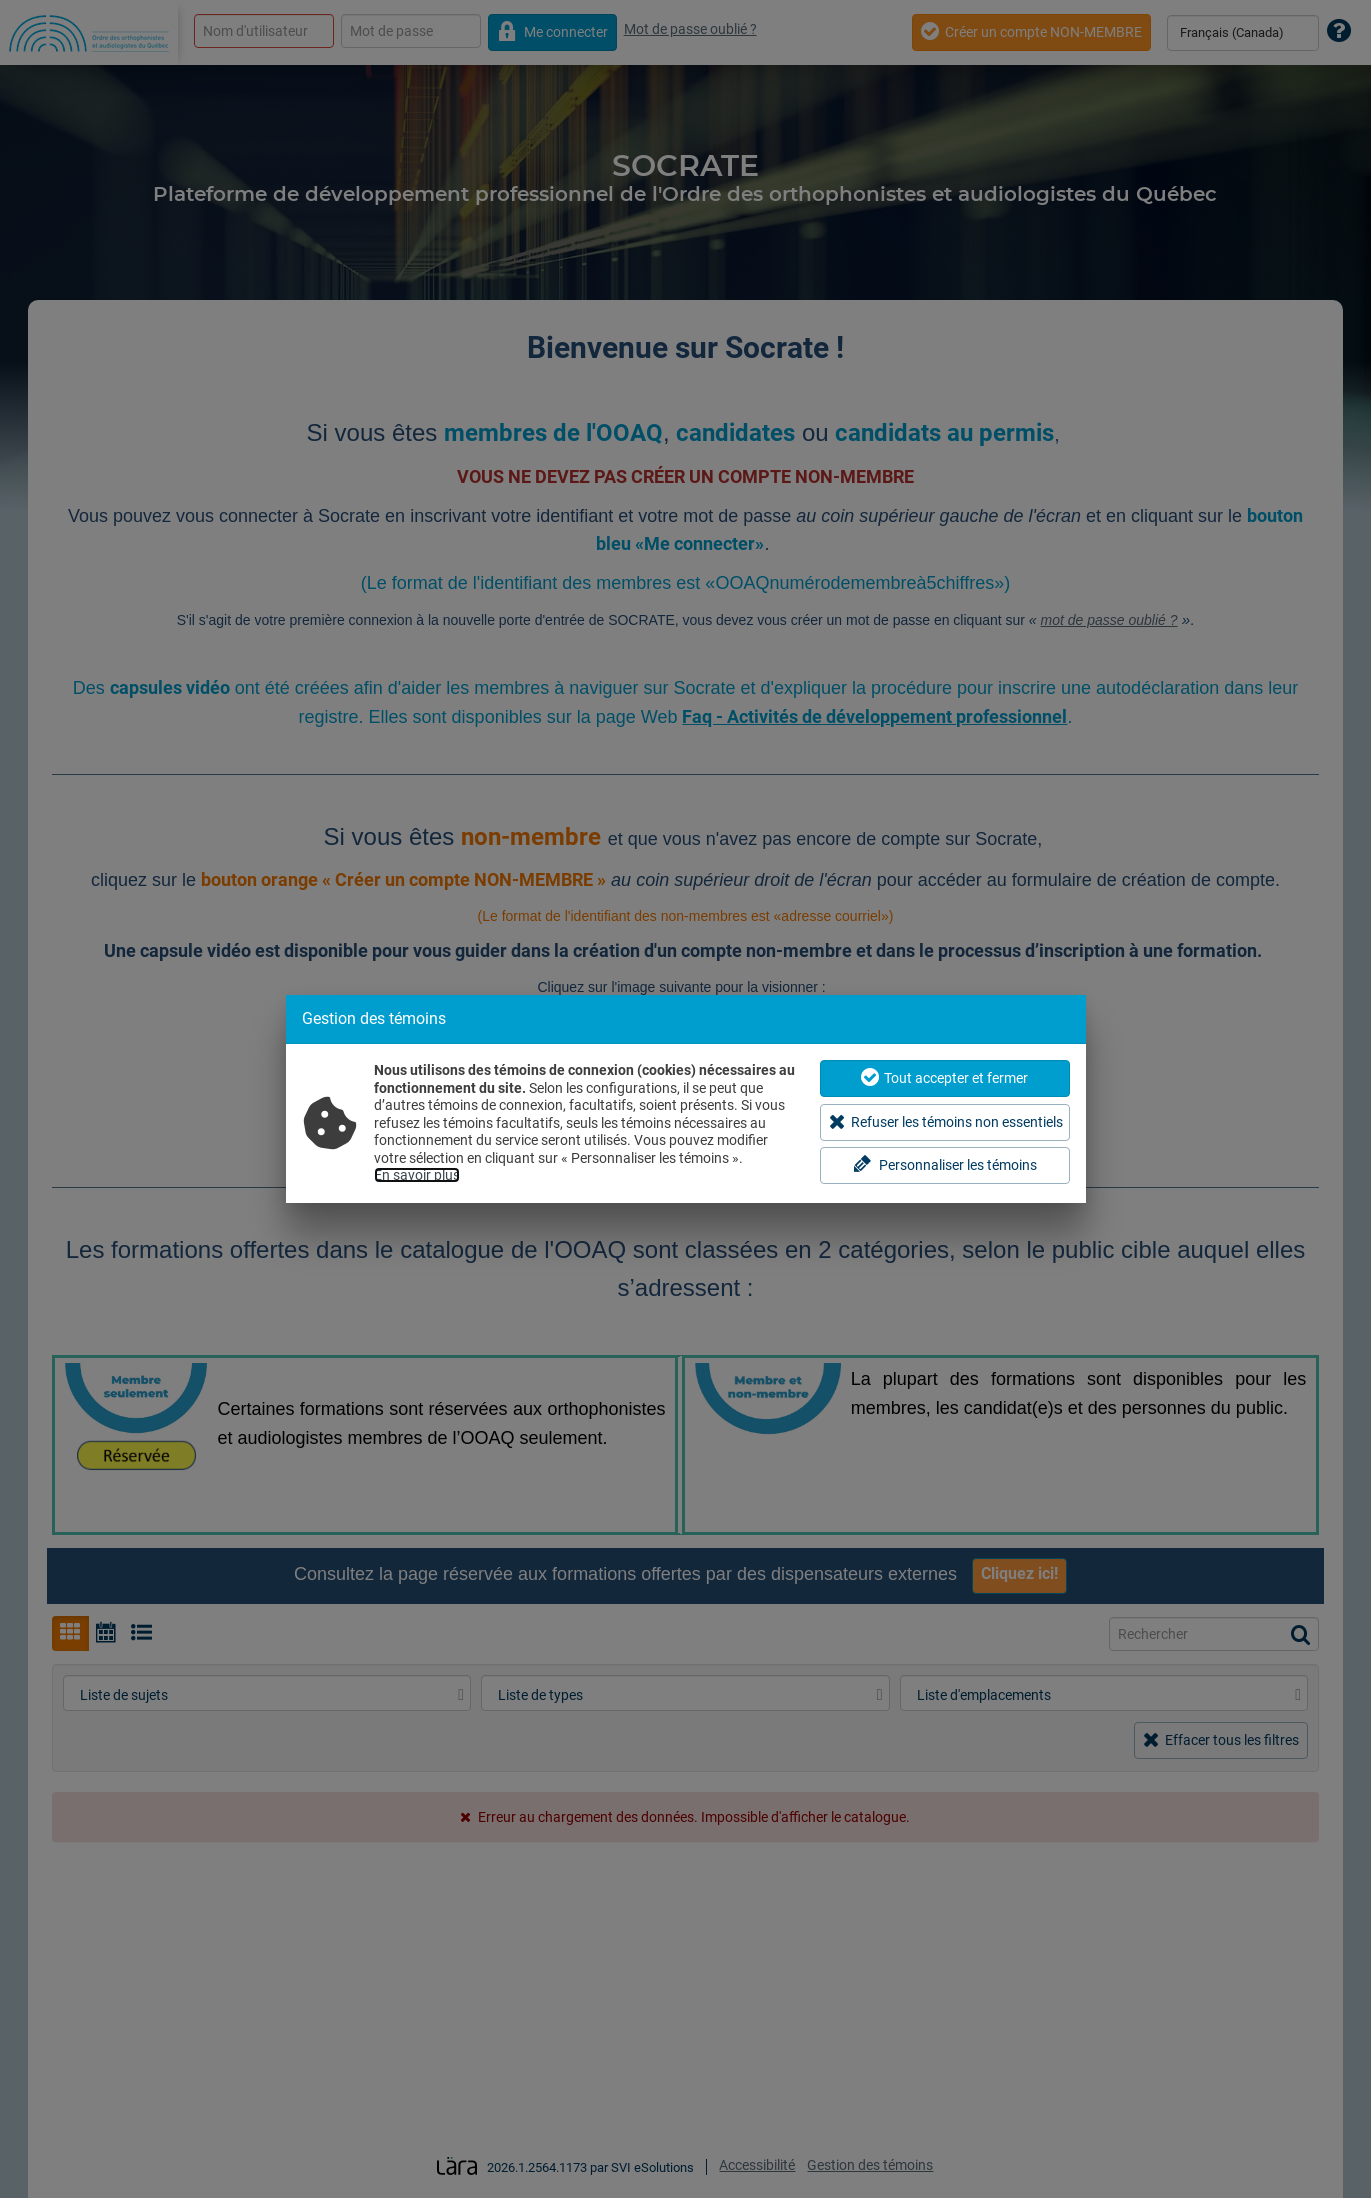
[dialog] (686, 1099)
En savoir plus (417, 1175)
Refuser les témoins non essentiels (946, 1121)
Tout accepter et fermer (945, 1077)
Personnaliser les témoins (944, 1164)
